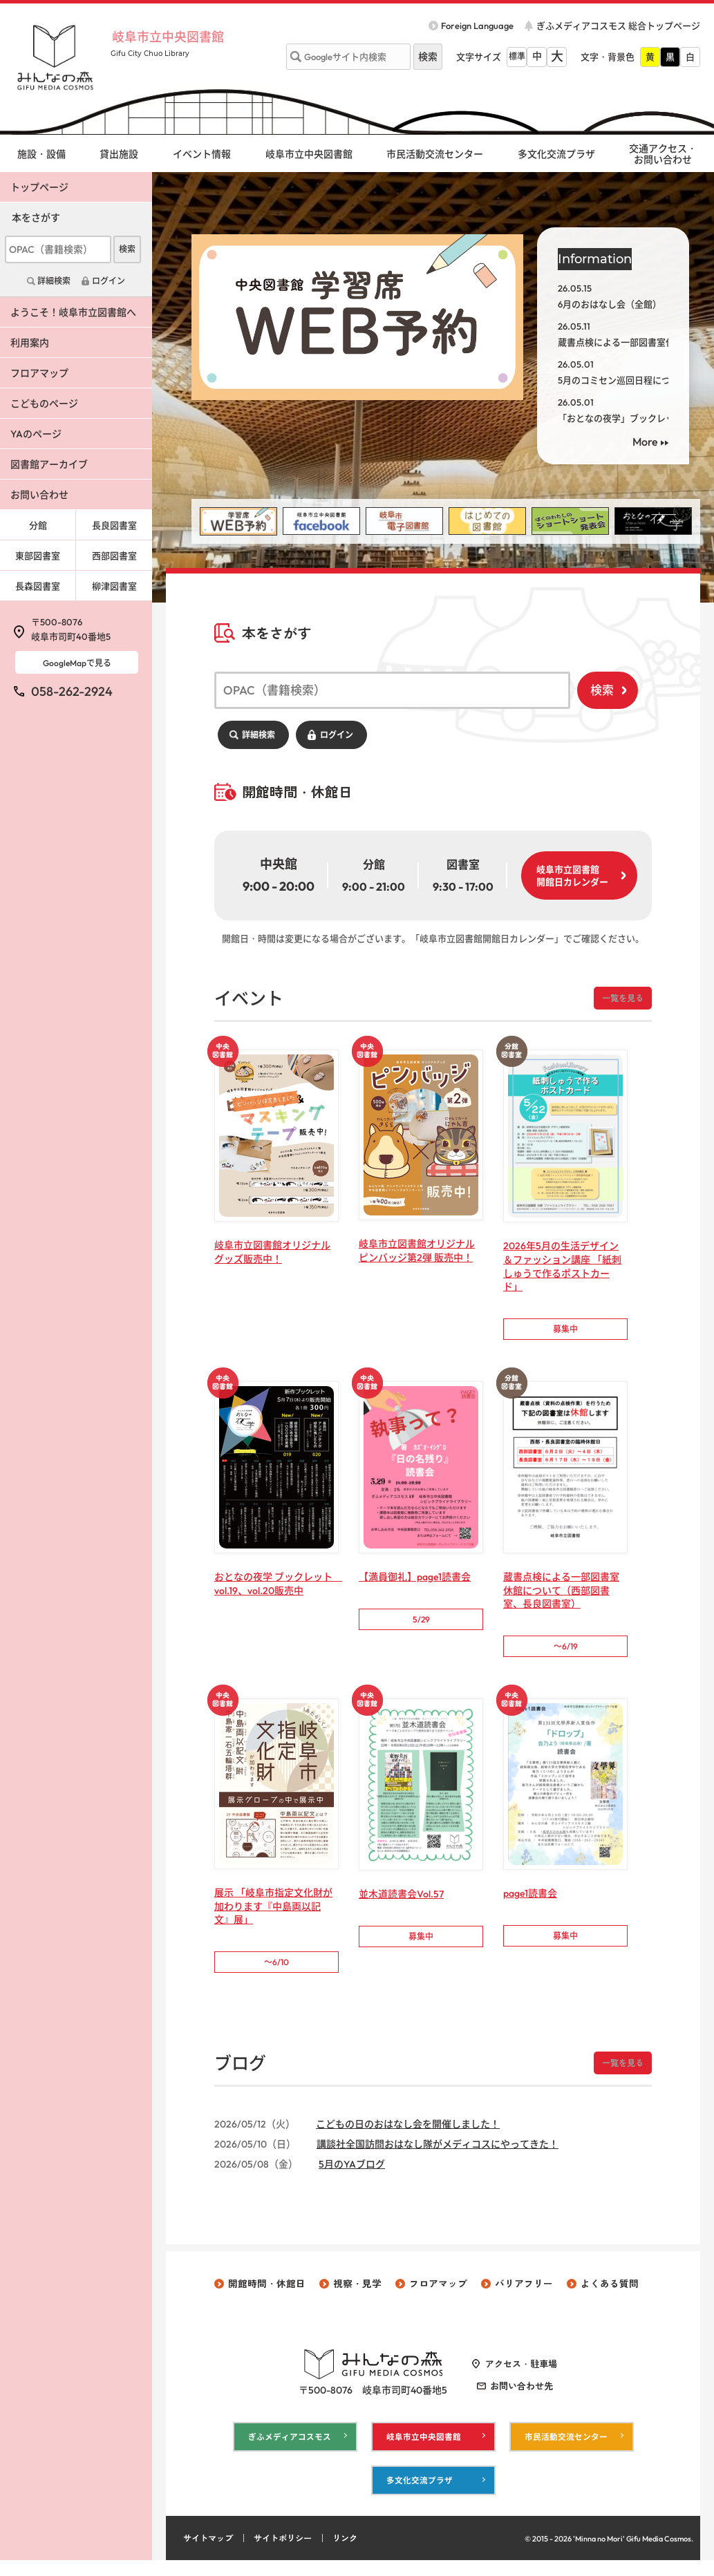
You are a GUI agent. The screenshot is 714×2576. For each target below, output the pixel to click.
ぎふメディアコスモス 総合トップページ (618, 25)
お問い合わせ (39, 495)
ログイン (336, 735)
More (645, 441)
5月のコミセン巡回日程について (623, 380)
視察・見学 (357, 2295)
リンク (354, 2553)
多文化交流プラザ (556, 154)
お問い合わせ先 (521, 2398)
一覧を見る (621, 997)
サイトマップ (210, 2553)
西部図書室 (114, 555)
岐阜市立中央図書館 (179, 36)
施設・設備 (41, 154)
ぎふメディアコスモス (289, 2449)
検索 (602, 690)
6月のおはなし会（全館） (609, 304)
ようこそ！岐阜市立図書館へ (73, 312)
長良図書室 (114, 525)
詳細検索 (258, 735)
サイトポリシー (289, 2553)
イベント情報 (202, 154)
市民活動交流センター (434, 154)
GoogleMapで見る (77, 663)
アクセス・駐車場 (521, 2376)
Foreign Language (477, 25)
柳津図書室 (114, 585)
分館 (38, 525)
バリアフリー (524, 2295)
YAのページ (36, 434)
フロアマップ (39, 373)
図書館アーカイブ (49, 464)
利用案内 (29, 343)
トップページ (39, 187)
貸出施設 (119, 154)
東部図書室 (37, 555)
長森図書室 (37, 585)
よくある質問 (610, 2295)
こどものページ (44, 403)
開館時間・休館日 (267, 2295)
